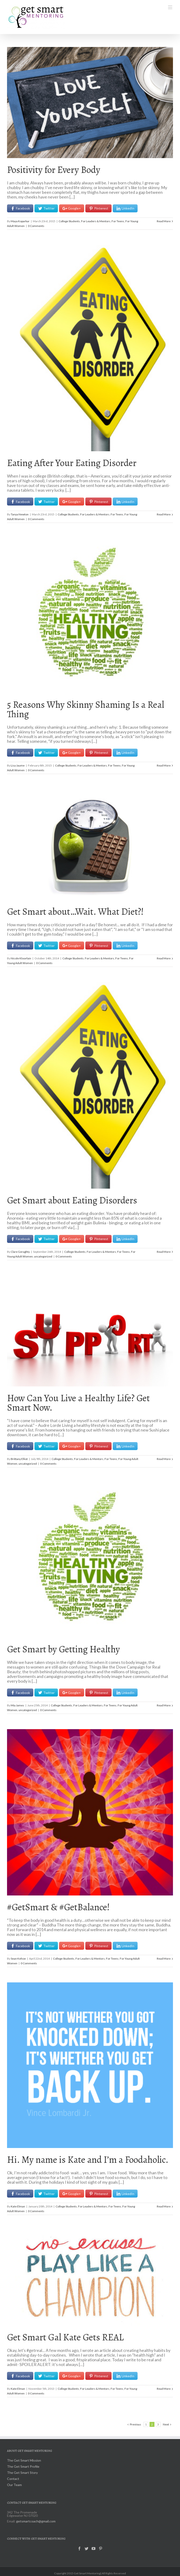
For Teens (118, 221)
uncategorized (43, 1256)
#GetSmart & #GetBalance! (58, 1907)
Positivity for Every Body (53, 169)
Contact (13, 2479)
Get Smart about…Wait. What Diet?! (75, 911)
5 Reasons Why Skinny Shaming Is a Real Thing (85, 709)
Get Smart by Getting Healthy (63, 1649)
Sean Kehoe (18, 1958)
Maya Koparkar (20, 221)
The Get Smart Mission (24, 2460)
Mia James (17, 1705)
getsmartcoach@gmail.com (36, 2521)
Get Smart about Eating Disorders (72, 1200)
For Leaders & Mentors (95, 221)
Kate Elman (18, 2206)
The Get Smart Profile (23, 2466)
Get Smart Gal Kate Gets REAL (65, 2337)
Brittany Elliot (19, 1459)
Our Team (14, 2485)
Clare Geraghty (20, 1251)
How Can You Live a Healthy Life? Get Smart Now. (78, 1403)
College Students (69, 221)
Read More (164, 221)
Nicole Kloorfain (21, 958)
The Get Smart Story (22, 2473)
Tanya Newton (20, 514)
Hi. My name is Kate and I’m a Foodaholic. (88, 2159)
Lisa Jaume (18, 765)
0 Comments (36, 226)
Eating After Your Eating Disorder (71, 462)
